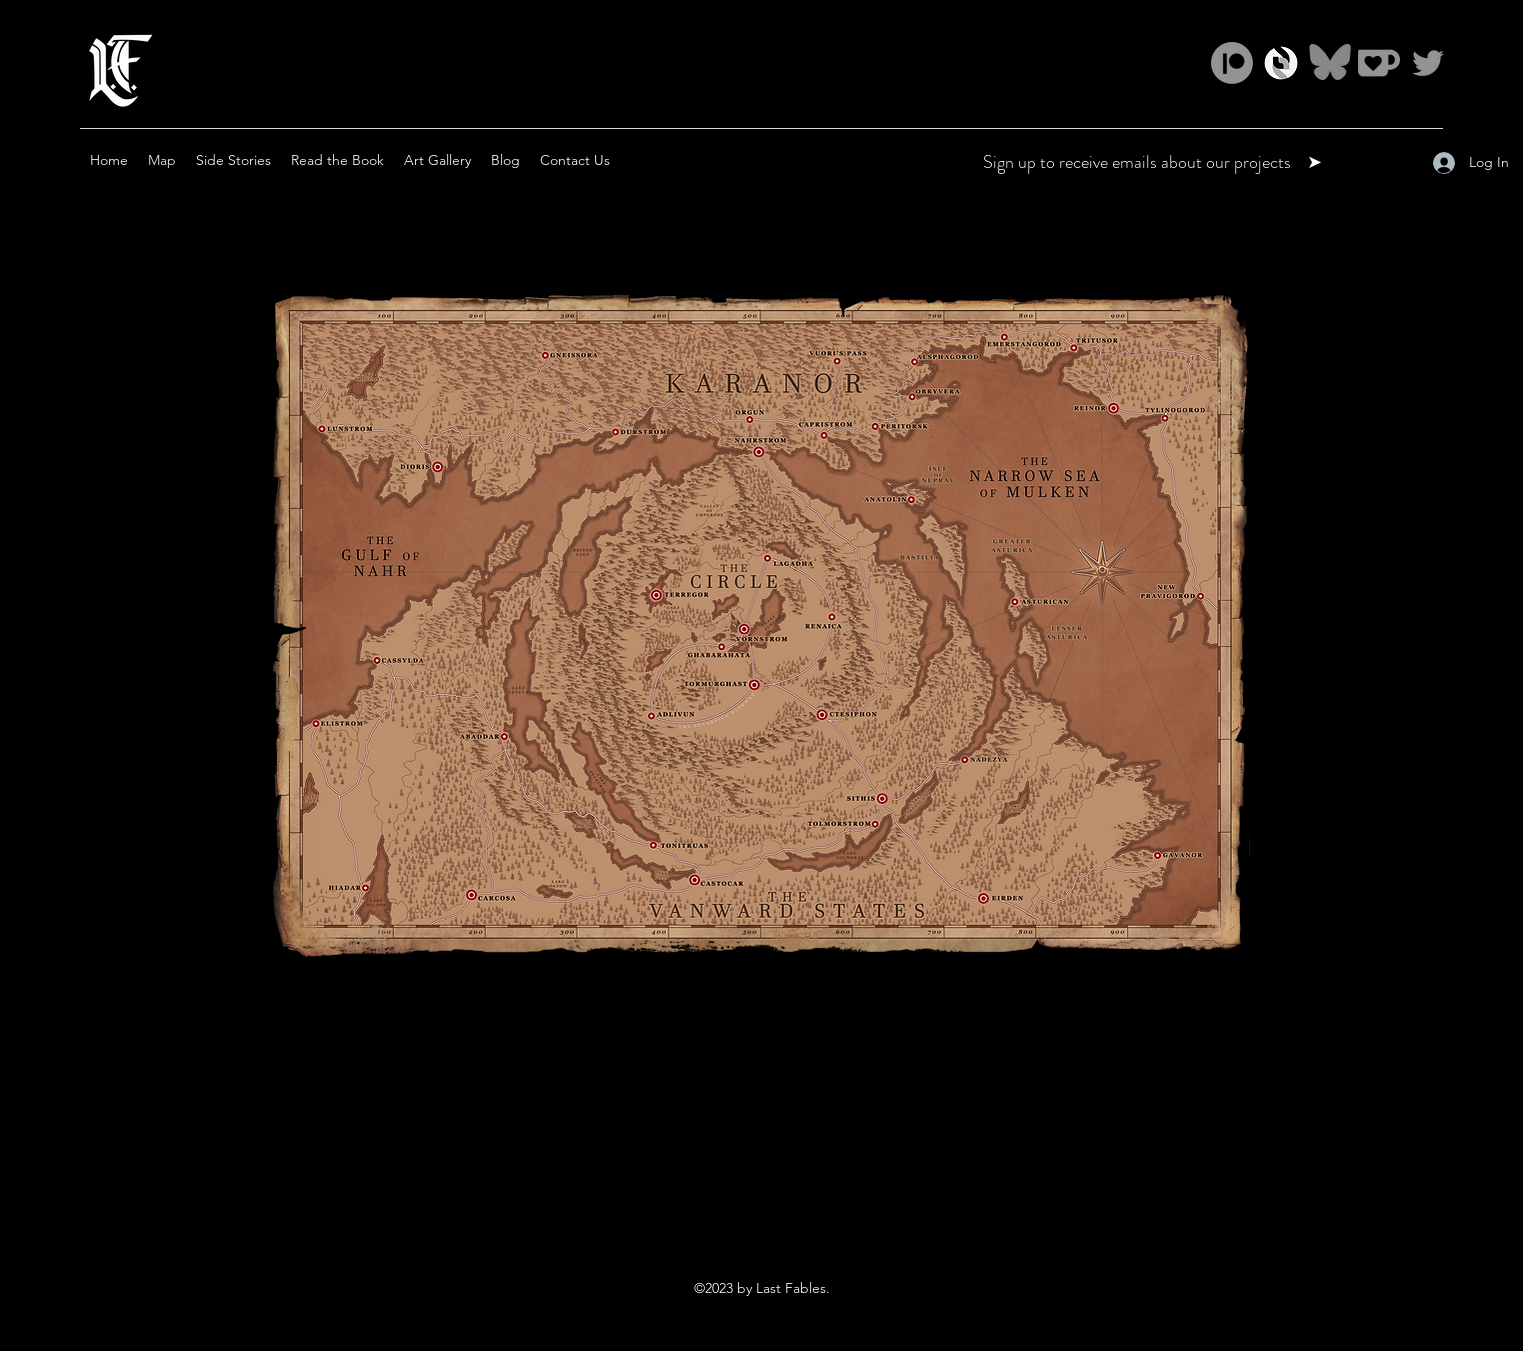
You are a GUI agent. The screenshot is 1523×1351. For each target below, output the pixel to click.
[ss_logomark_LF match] (1281, 63)
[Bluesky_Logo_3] (1330, 63)
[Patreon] (1232, 63)
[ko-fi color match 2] (1379, 63)
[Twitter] (1428, 63)
